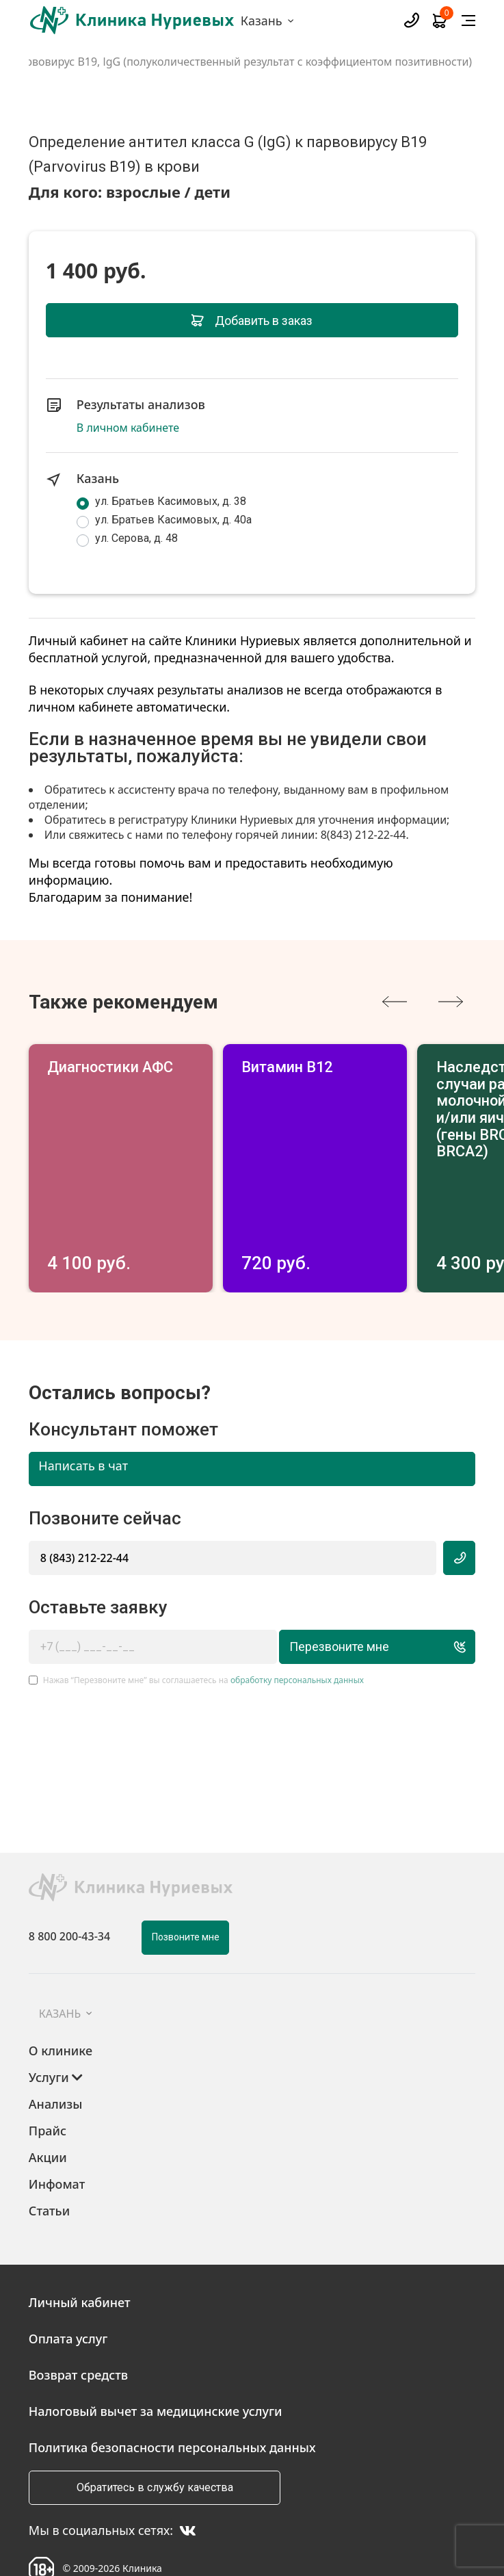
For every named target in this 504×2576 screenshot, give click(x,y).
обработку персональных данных (297, 1633)
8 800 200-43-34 (69, 1889)
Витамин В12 (393, 1067)
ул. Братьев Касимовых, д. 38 (170, 501)
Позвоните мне (186, 1891)
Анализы (56, 2058)
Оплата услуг (68, 2292)
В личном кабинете (128, 427)
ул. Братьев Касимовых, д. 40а (173, 519)
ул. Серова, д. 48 (136, 538)
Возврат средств (78, 2328)
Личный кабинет (80, 2256)
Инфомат (57, 2138)
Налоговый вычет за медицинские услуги (155, 2364)
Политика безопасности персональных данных (172, 2401)
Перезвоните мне (365, 1600)
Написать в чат (83, 1419)
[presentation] (394, 1001)
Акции (48, 2111)
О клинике (60, 2004)
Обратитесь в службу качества (155, 2440)
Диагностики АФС (120, 1067)
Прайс (47, 2085)
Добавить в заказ (252, 320)
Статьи (49, 2165)
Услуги (56, 2031)
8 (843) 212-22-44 (84, 1511)
